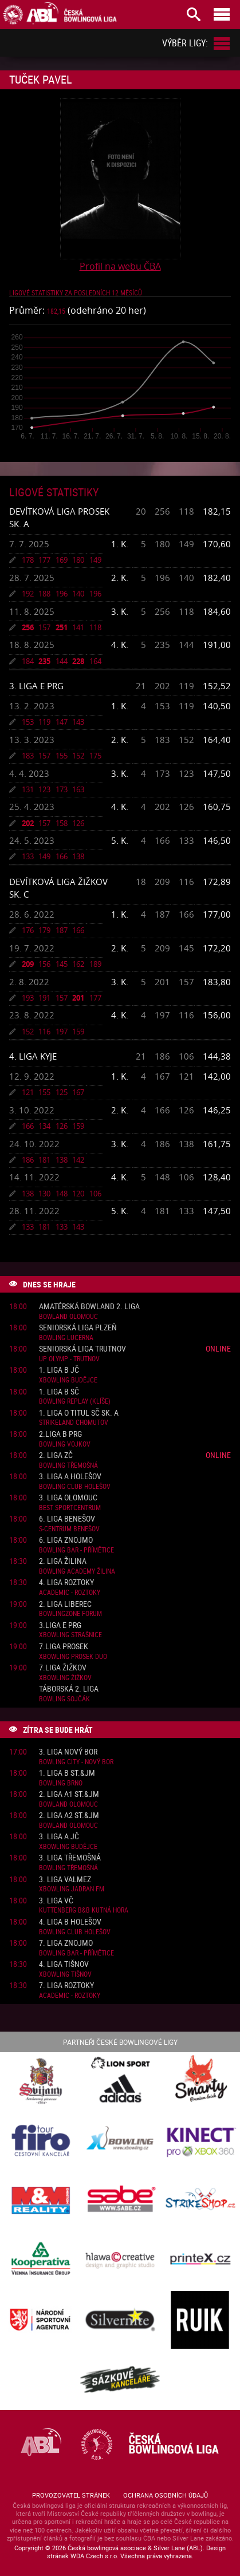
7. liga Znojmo (66, 1943)
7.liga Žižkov (62, 1668)
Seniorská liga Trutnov (82, 1349)
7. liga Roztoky (66, 1985)
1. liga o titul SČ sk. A (79, 1413)
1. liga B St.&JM (67, 1773)
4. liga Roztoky (66, 1582)
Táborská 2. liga (69, 1689)
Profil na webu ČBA (120, 266)
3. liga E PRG (36, 686)
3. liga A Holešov (70, 1476)
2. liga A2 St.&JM (69, 1815)
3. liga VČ (56, 1901)
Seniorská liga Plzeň (78, 1328)
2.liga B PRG (60, 1434)
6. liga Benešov (67, 1519)
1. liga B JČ (59, 1370)
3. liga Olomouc (68, 1498)
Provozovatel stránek (71, 2495)
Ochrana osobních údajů (165, 2495)
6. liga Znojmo (66, 1540)
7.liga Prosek (63, 1647)
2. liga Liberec (65, 1604)
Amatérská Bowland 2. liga (89, 1306)
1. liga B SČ (59, 1392)
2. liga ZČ (56, 1455)
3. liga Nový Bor (68, 1752)
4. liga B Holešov (70, 1922)
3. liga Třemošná (70, 1858)
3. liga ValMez (65, 1879)
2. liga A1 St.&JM (69, 1794)
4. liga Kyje (33, 1056)
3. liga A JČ (59, 1837)
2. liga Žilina (62, 1561)
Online (218, 1348)
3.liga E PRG (60, 1625)
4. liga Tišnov (64, 1964)
